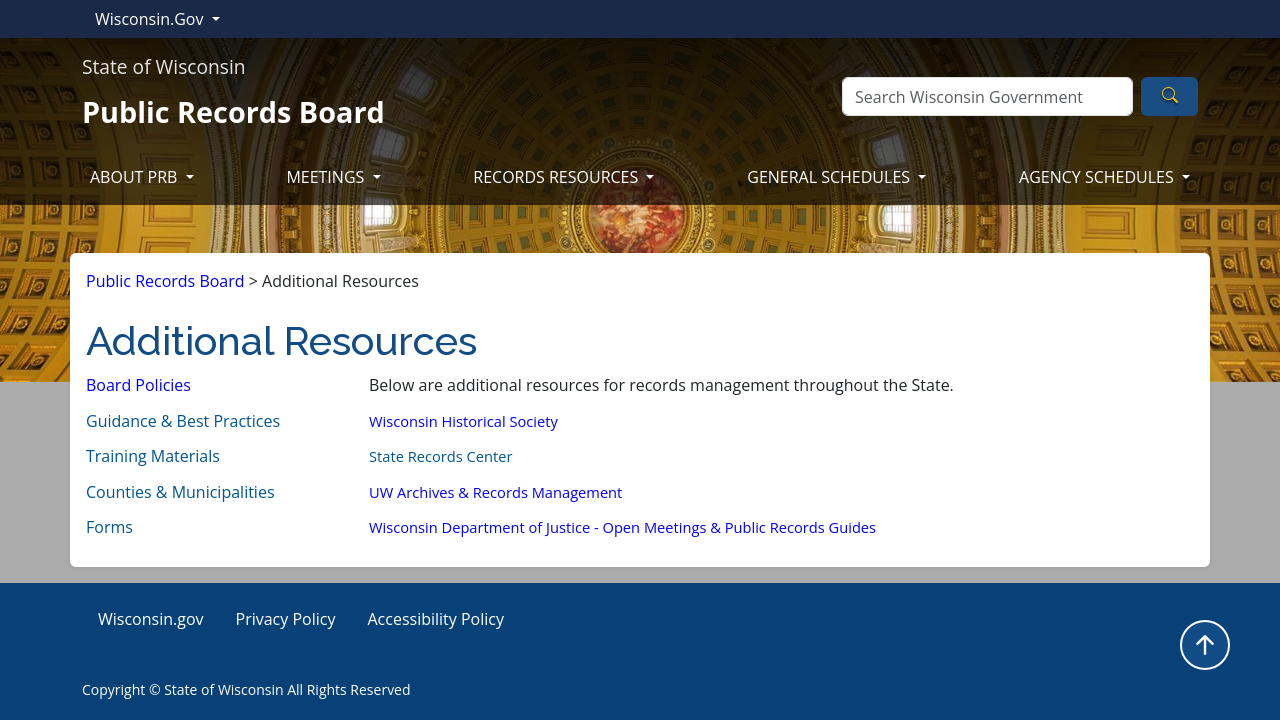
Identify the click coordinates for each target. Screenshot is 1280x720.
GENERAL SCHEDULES (830, 177)
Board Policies (138, 385)
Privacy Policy (286, 619)
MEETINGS (327, 177)
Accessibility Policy (435, 619)
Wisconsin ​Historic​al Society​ (463, 421)
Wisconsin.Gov (151, 19)
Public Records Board (165, 281)
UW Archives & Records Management (495, 492)
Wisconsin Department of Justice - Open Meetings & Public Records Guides (622, 527)
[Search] (987, 96)
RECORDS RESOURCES (557, 177)
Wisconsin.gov (151, 619)
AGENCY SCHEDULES (1098, 177)
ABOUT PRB (136, 177)
